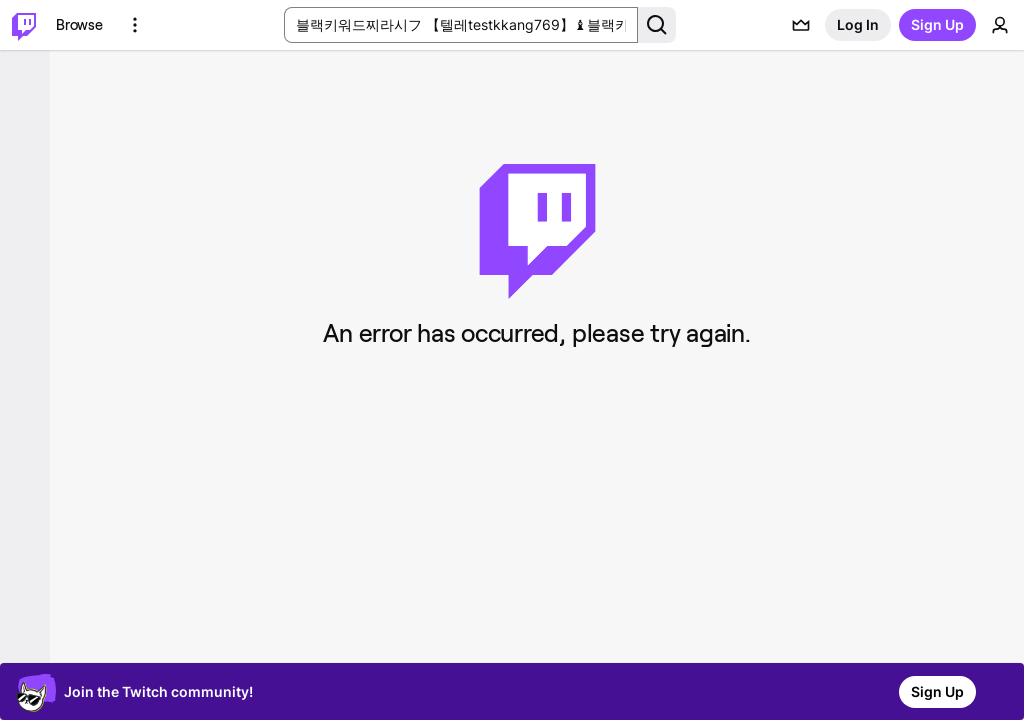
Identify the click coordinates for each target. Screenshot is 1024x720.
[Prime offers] (801, 25)
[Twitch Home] (24, 25)
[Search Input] (461, 25)
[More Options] (135, 25)
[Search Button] (657, 25)
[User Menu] (1000, 25)
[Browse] (79, 25)
